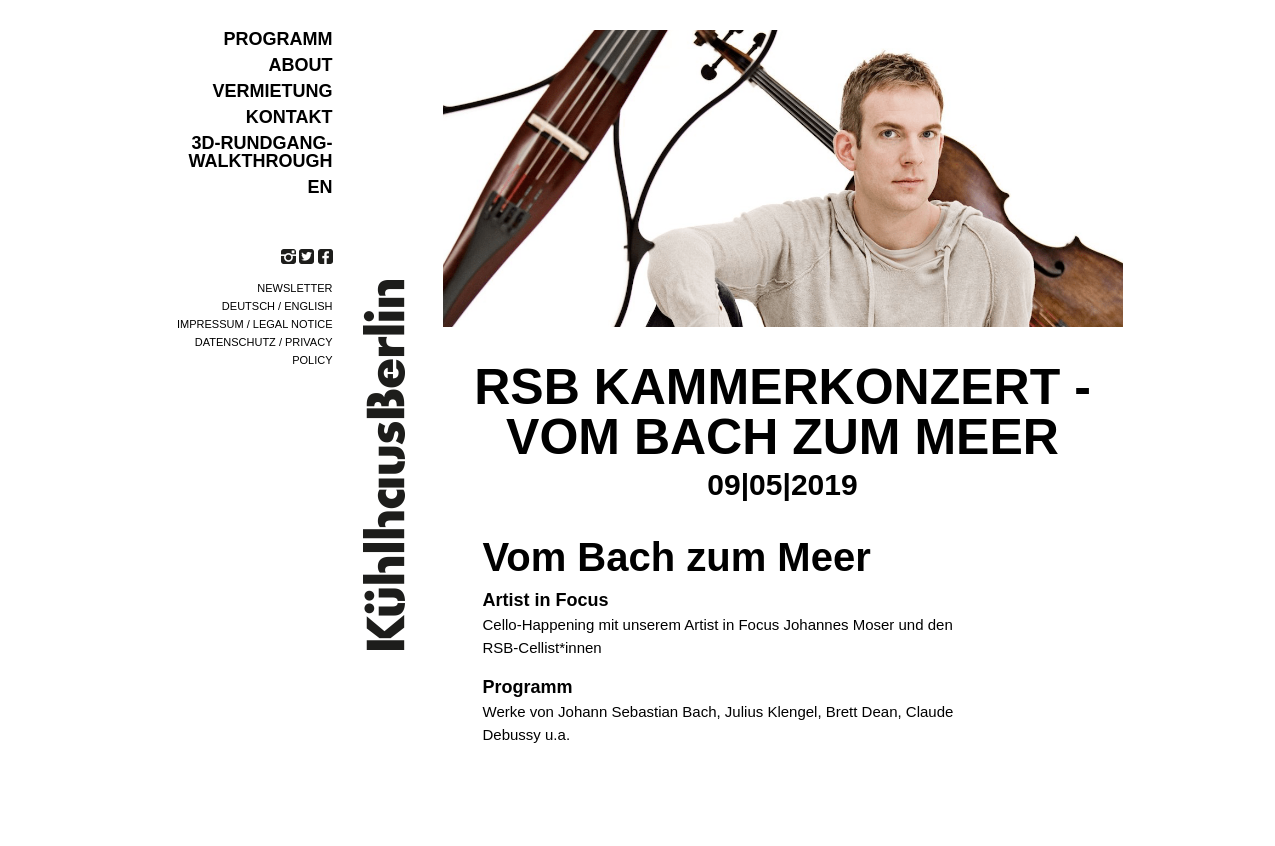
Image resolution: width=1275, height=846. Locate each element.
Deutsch (248, 306)
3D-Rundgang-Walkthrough (261, 152)
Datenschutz (235, 342)
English (308, 306)
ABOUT (301, 65)
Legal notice (293, 324)
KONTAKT (289, 117)
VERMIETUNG (272, 91)
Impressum (210, 324)
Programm (278, 39)
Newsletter (294, 288)
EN (319, 187)
